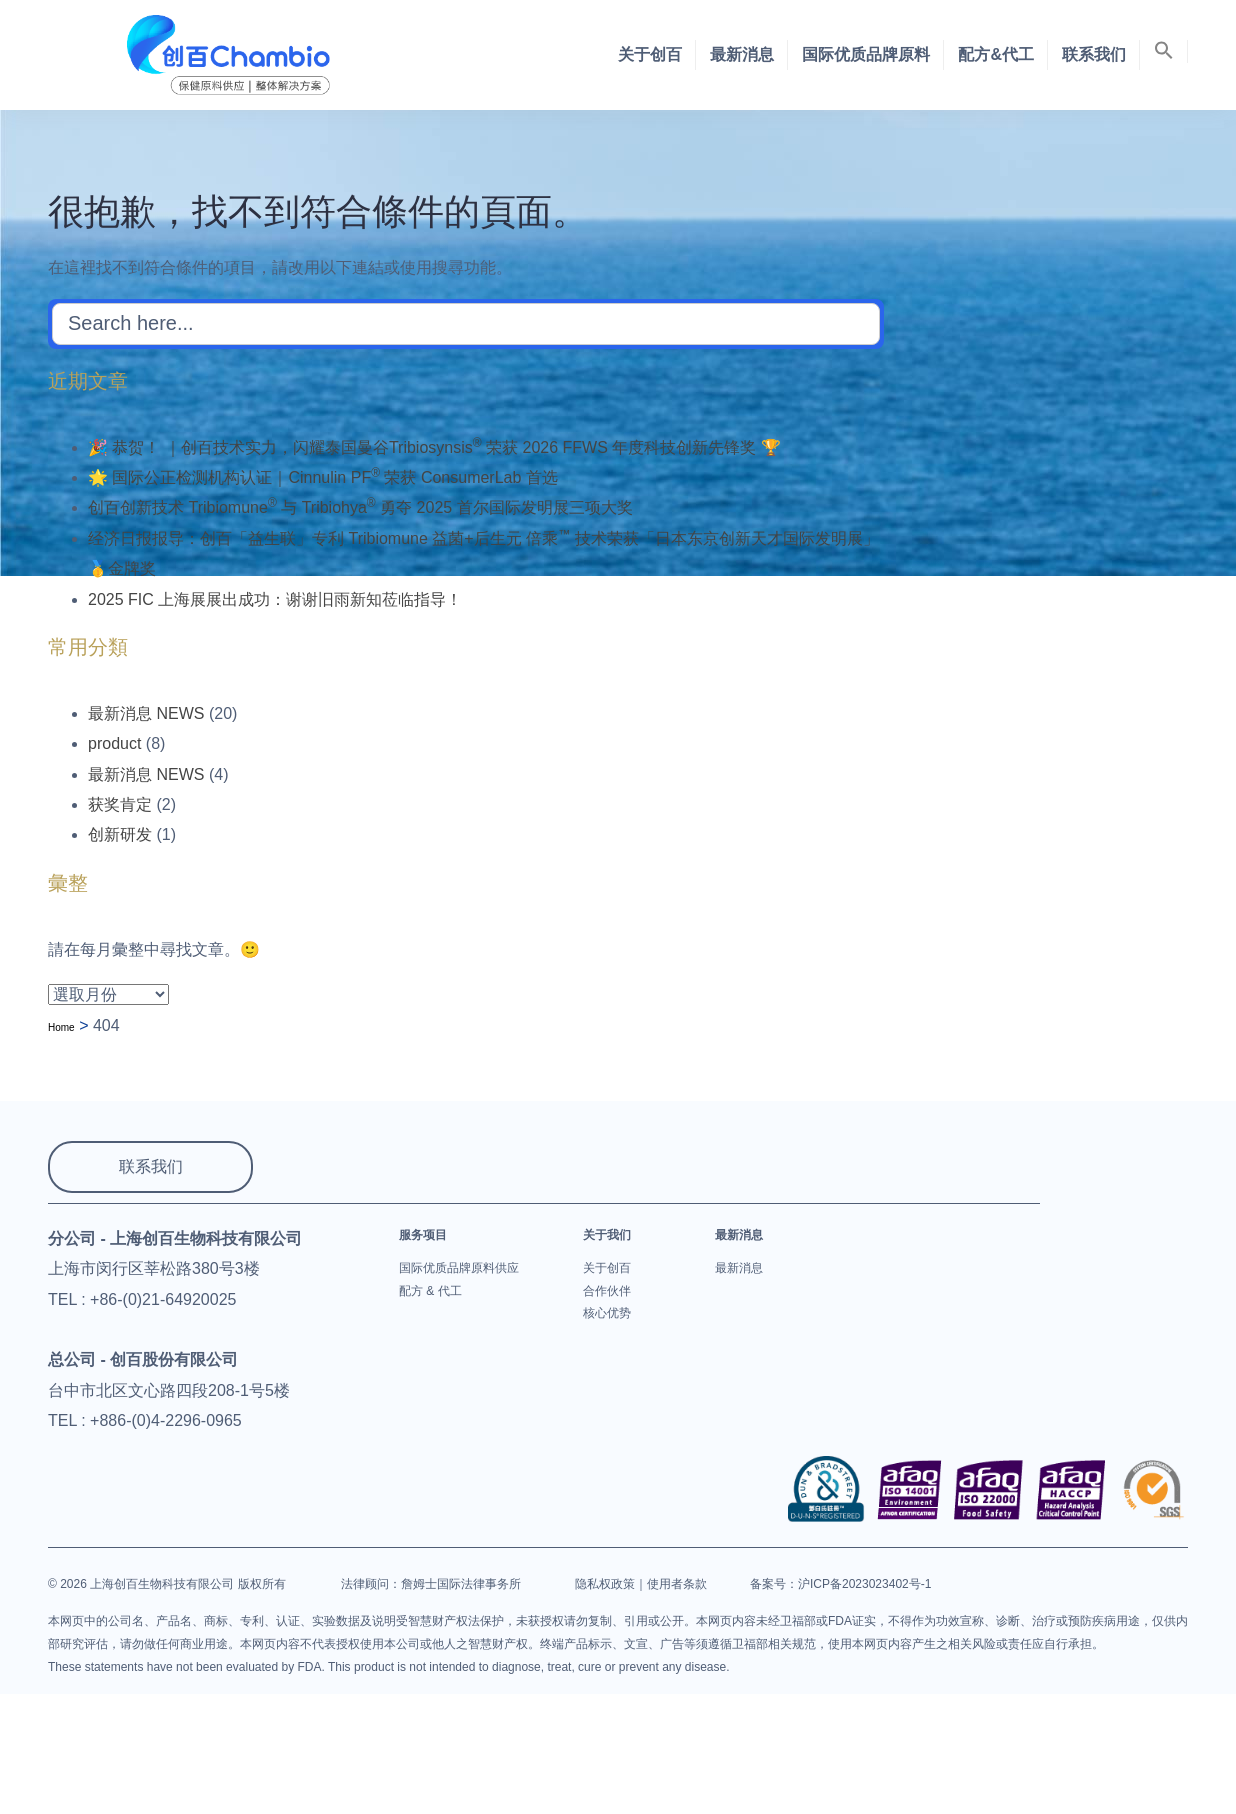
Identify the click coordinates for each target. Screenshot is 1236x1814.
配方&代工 (996, 54)
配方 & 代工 (430, 1291)
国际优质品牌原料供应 (459, 1268)
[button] (1164, 51)
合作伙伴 (607, 1291)
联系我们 (1094, 54)
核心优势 (607, 1313)
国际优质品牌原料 (866, 54)
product (114, 743)
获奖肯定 (120, 804)
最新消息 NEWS (146, 713)
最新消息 (742, 54)
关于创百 (650, 54)
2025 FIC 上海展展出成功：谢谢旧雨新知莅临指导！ (275, 599)
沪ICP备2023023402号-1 (864, 1584)
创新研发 (120, 834)
